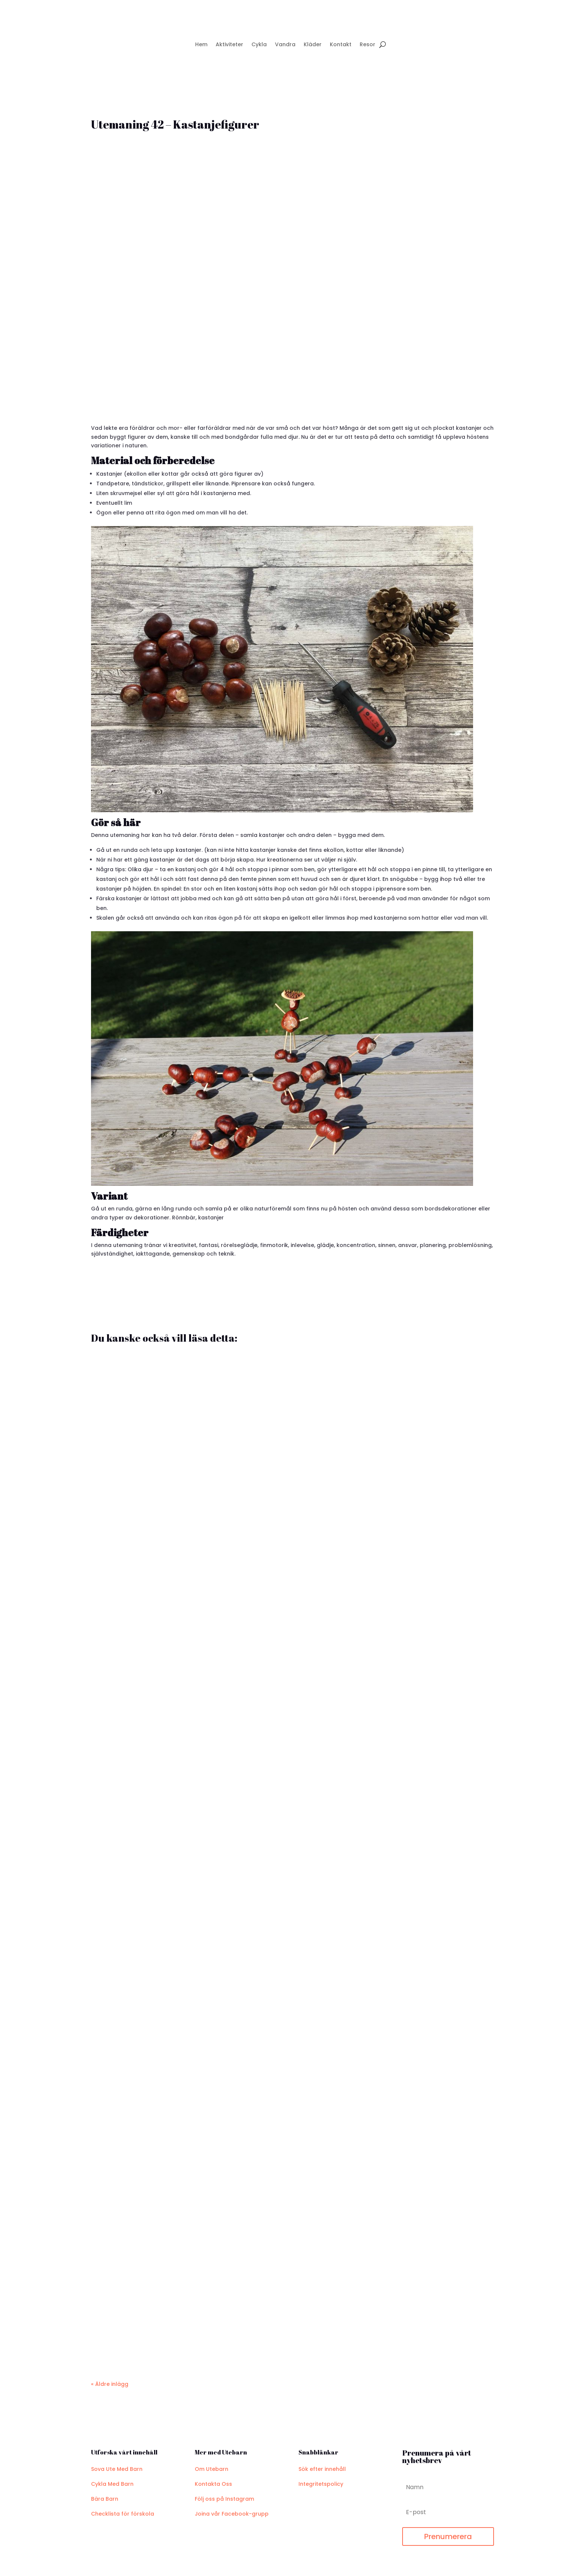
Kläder (313, 44)
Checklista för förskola (122, 2513)
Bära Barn (104, 2499)
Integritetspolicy (320, 2484)
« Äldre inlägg (109, 2384)
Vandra (285, 44)
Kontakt (340, 44)
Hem (201, 44)
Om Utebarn (211, 2469)
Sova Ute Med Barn (117, 2469)
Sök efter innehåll (322, 2469)
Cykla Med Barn (112, 2484)
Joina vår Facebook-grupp (232, 2513)
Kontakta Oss (213, 2484)
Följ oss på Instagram (224, 2499)
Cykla (259, 44)
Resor (367, 44)
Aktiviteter (229, 44)
